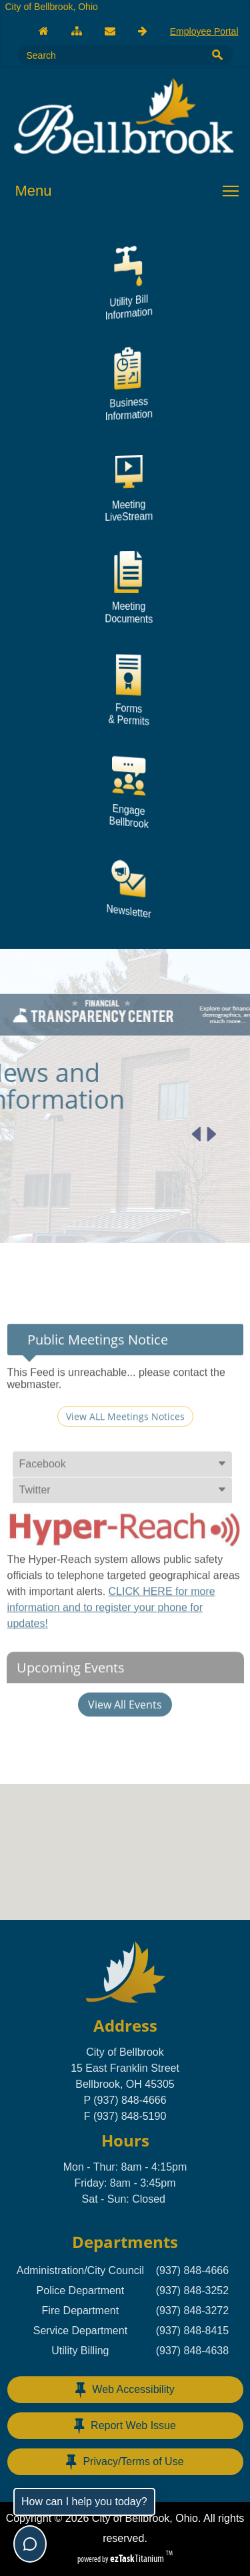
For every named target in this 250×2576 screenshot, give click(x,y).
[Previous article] (159, 1134)
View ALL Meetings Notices (125, 1453)
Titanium (138, 2558)
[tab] (122, 1500)
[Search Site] (107, 55)
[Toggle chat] (30, 2544)
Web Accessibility (124, 2390)
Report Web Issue (125, 2426)
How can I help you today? (84, 2501)
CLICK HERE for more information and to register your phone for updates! (111, 1644)
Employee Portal (204, 31)
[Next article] (174, 1134)
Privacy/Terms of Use (124, 2462)
